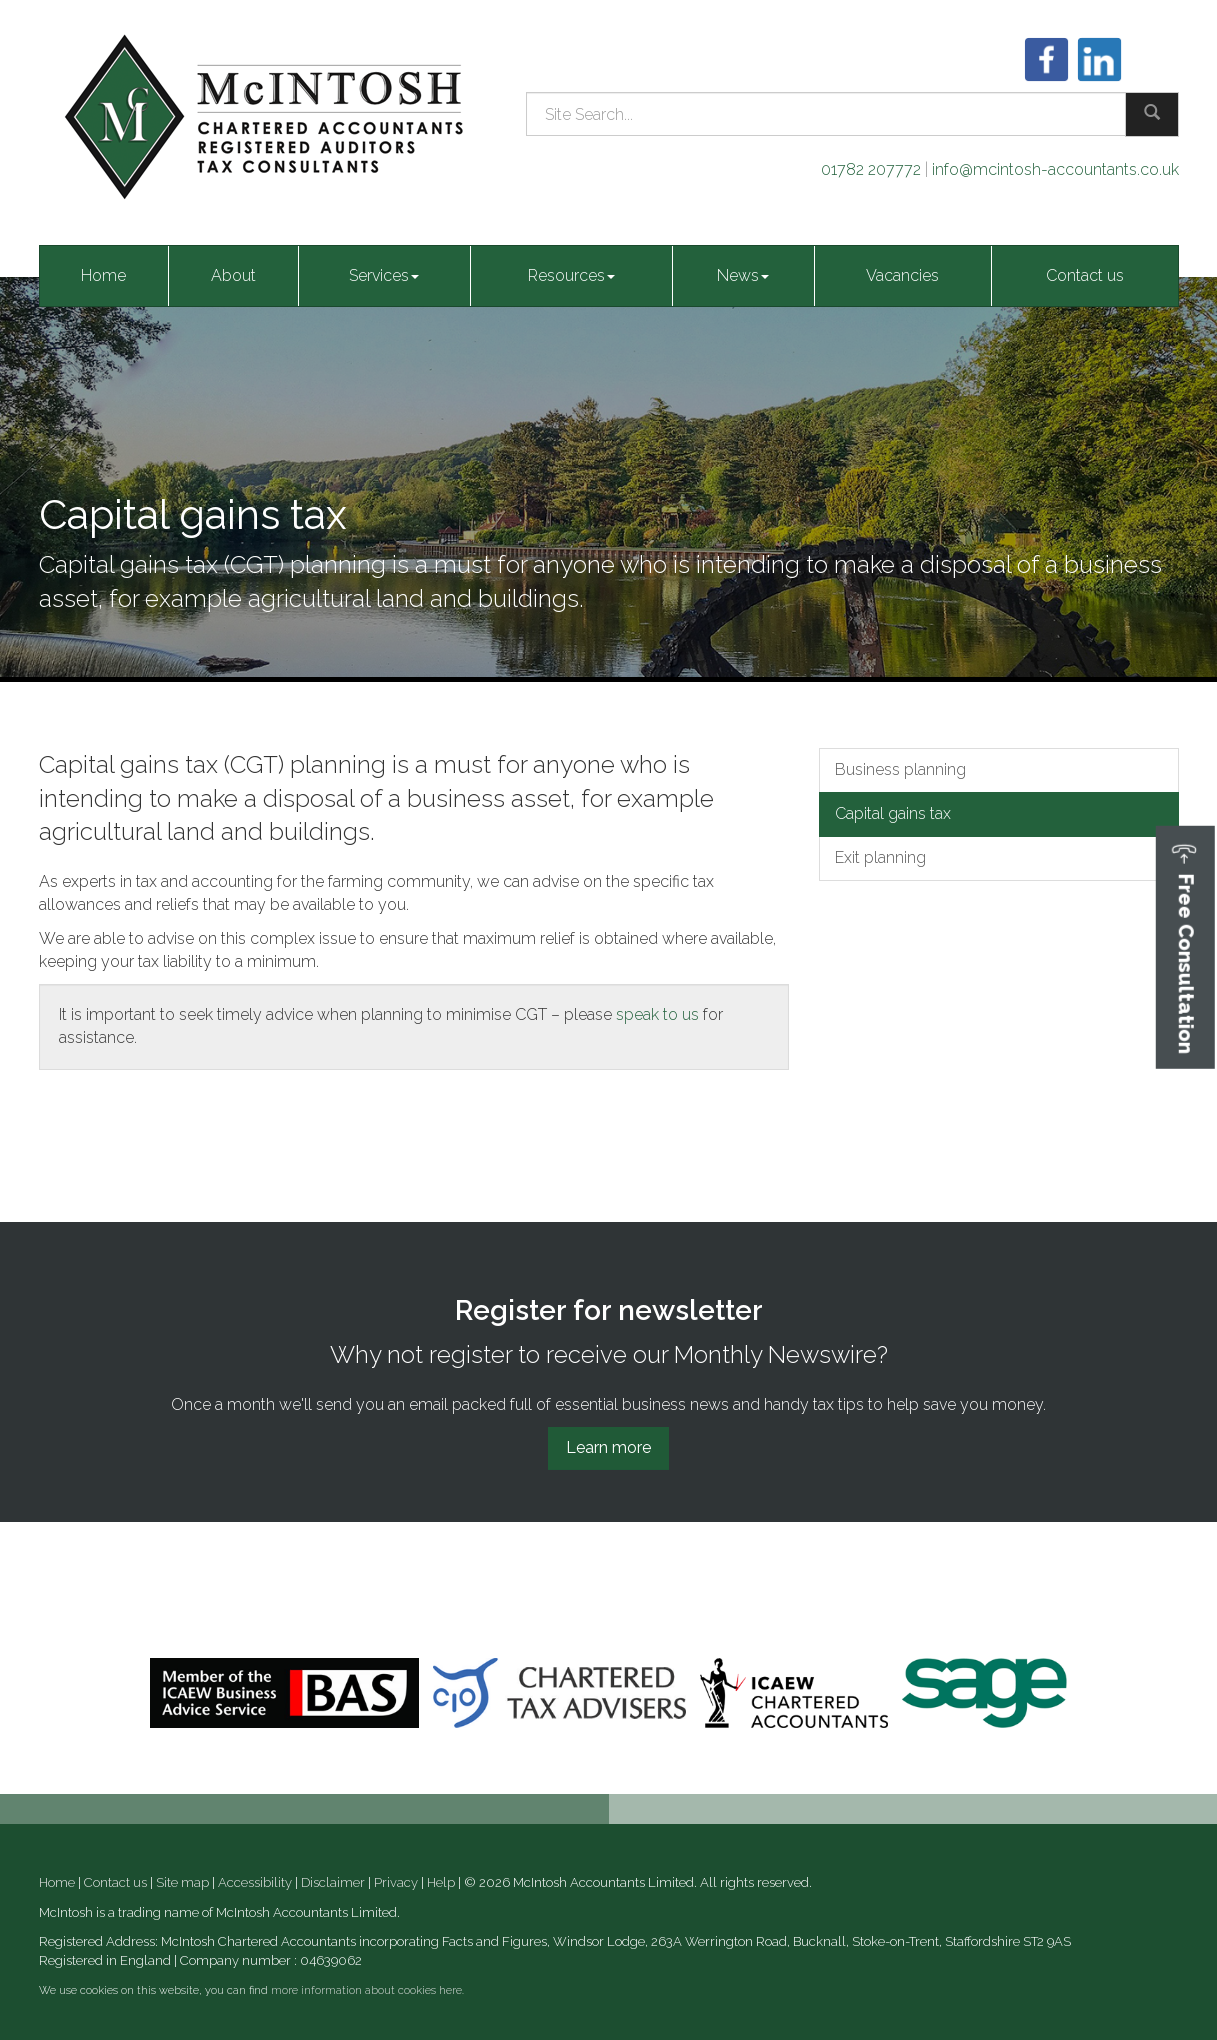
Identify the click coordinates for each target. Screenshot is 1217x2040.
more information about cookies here (366, 1990)
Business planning (900, 769)
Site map (182, 1882)
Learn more (608, 1447)
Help (441, 1882)
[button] (1185, 947)
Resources (571, 275)
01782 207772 (871, 169)
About (233, 275)
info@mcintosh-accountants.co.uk (1055, 169)
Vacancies (902, 275)
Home (103, 275)
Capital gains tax (893, 813)
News (743, 275)
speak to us (657, 1014)
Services (384, 275)
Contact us (1085, 275)
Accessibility (255, 1882)
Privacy (396, 1882)
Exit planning (880, 857)
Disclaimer (333, 1882)
